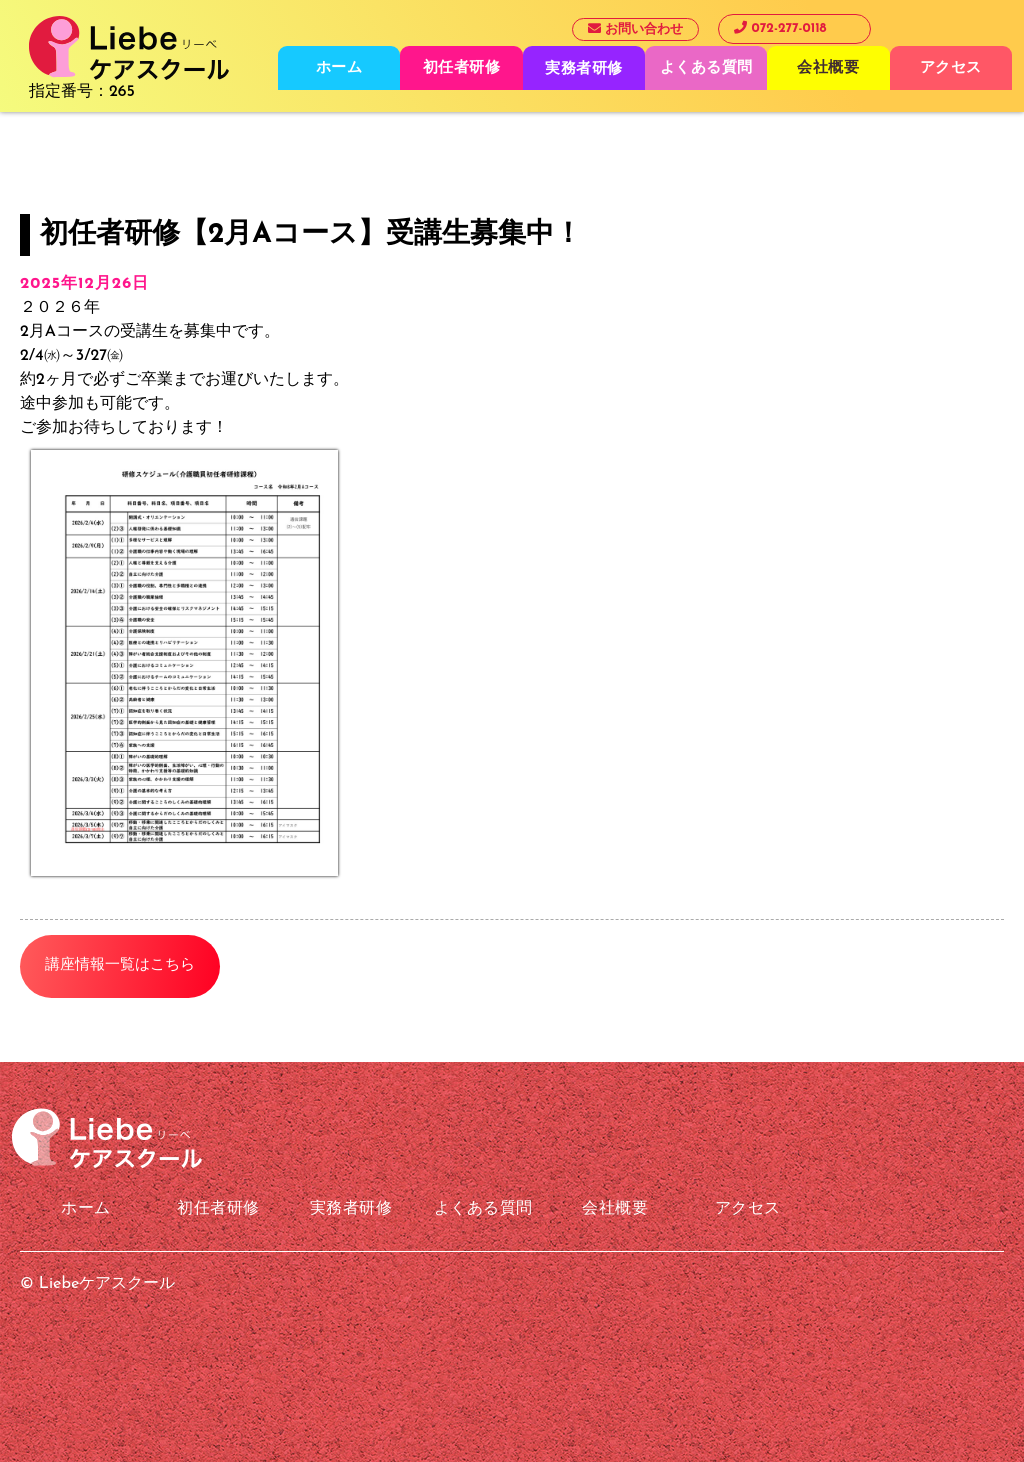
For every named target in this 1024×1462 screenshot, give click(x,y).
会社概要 (828, 68)
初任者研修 (462, 68)
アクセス (951, 68)
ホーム (339, 68)
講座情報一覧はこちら (120, 965)
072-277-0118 (780, 28)
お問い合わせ (635, 29)
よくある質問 (706, 68)
